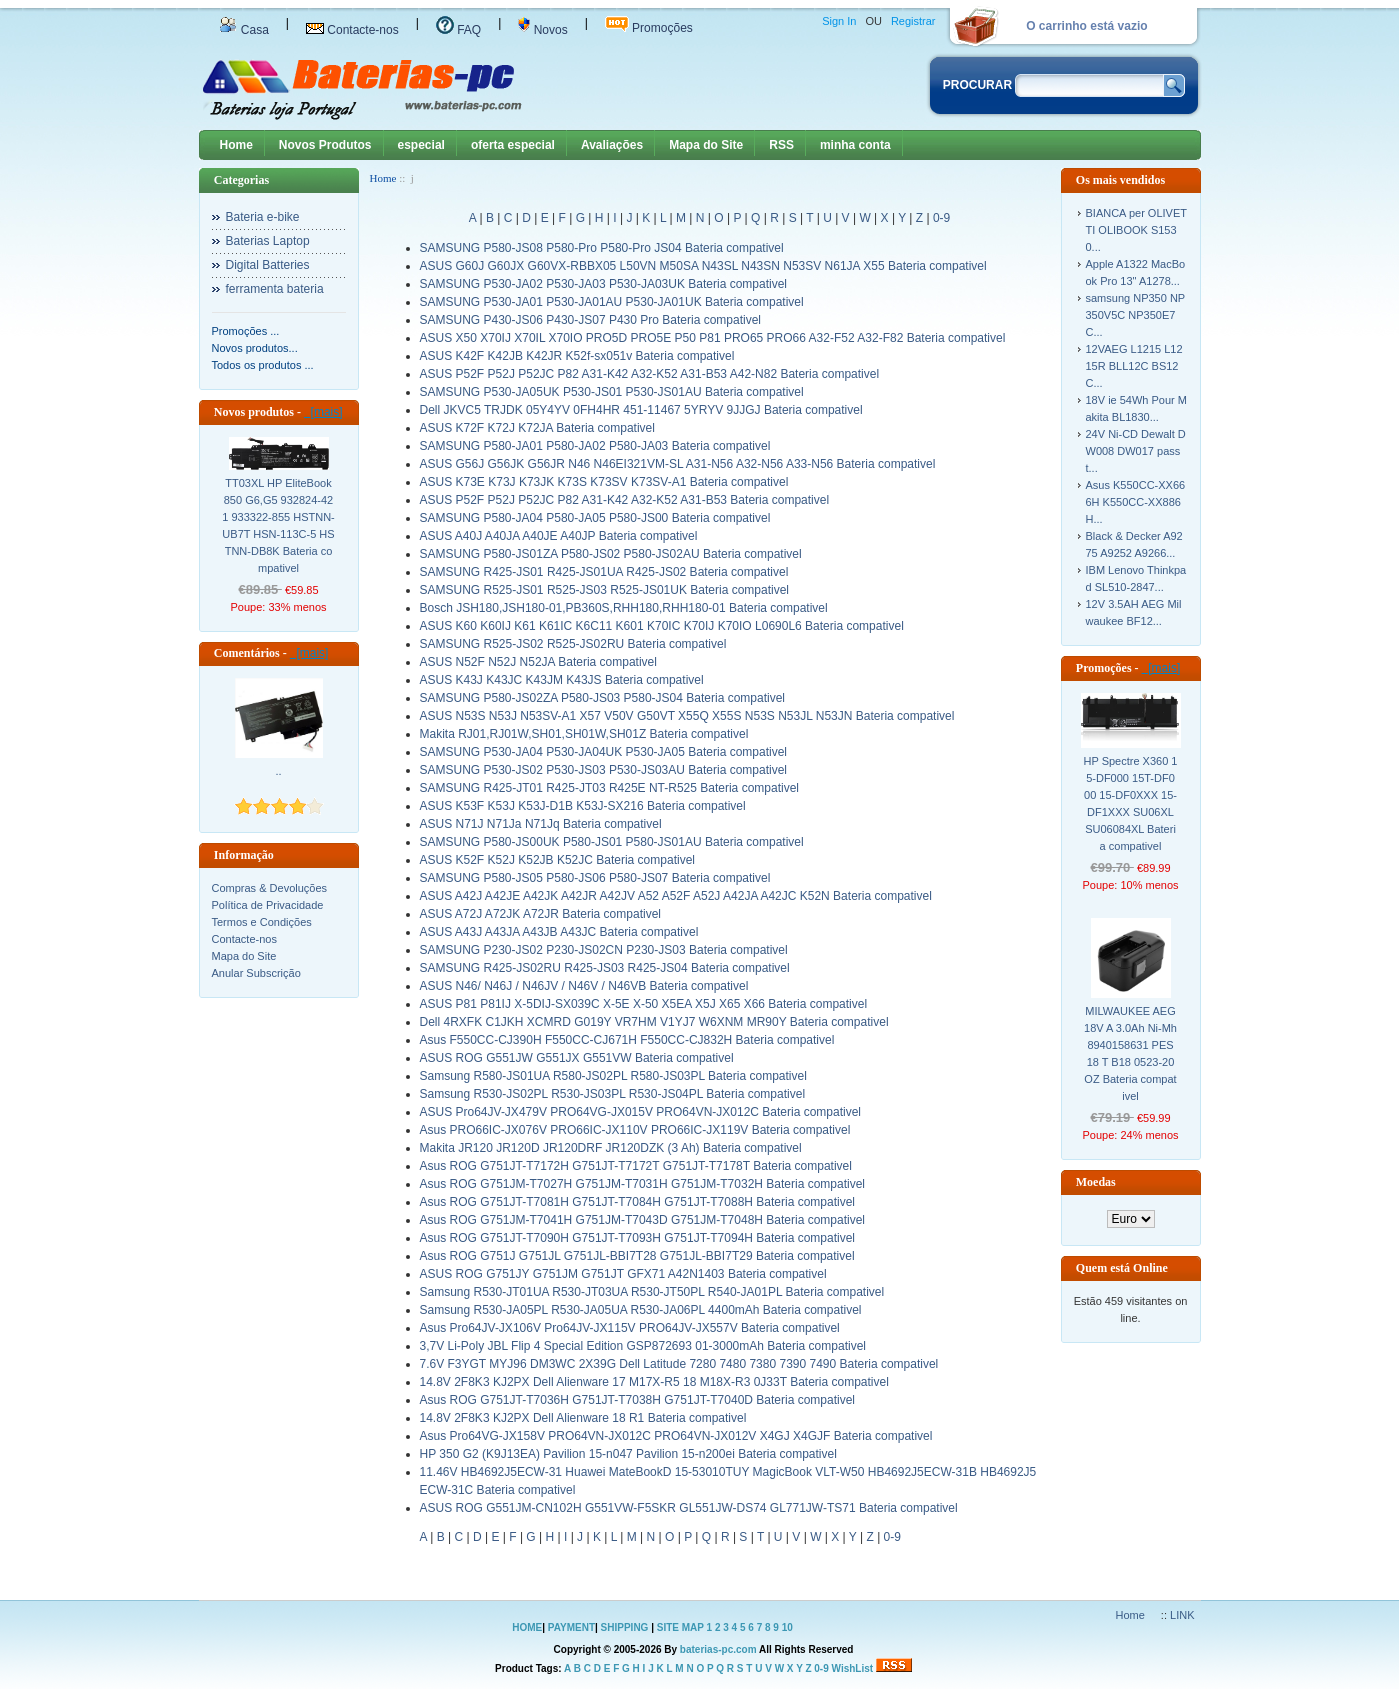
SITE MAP (680, 1627)
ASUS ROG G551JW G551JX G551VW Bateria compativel (577, 1058)
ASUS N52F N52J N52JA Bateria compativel (538, 662)
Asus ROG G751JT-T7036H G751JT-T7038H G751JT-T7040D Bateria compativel (638, 1400)
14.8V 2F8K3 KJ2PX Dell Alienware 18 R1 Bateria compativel (583, 1418)
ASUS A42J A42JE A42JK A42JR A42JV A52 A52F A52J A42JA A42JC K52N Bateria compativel (676, 896)
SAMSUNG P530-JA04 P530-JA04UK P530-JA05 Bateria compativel (604, 752)
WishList (853, 1668)
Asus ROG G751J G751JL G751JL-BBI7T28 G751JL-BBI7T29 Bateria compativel (637, 1256)
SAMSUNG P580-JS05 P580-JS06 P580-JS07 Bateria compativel (595, 878)
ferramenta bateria (275, 289)
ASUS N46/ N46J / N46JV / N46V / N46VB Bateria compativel (584, 986)
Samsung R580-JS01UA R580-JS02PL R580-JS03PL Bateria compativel (613, 1076)
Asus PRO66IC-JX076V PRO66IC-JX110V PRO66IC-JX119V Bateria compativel (635, 1130)
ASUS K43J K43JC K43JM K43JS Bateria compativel (562, 680)
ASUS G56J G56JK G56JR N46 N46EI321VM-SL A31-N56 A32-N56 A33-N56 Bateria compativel (678, 464)
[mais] (323, 412)
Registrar (913, 21)
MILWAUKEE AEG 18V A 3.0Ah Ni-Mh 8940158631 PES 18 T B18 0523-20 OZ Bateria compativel (1130, 1053)
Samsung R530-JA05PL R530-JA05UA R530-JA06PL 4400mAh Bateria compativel (641, 1310)
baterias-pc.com (718, 1649)
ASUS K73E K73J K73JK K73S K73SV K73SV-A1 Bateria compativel (604, 482)
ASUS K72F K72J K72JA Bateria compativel (537, 428)
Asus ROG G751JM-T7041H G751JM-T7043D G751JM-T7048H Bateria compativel (643, 1220)
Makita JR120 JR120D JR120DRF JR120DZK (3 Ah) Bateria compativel (611, 1148)
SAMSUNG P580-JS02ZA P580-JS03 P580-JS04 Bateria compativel (603, 698)
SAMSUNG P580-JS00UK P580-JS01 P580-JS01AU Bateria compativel (612, 842)
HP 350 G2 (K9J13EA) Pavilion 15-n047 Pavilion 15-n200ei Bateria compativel (628, 1454)
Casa (244, 30)
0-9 (941, 218)
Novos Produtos (325, 145)
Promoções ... (246, 331)
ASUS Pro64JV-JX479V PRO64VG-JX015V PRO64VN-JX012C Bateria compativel (641, 1112)
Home (236, 145)
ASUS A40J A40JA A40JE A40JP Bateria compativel (559, 536)
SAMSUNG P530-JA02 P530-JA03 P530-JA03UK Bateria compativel (604, 284)
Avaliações (612, 145)
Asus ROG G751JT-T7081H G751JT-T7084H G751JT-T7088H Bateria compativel (638, 1202)
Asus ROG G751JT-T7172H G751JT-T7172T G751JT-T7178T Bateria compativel (636, 1166)
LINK (1182, 1615)
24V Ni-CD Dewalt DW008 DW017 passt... (1136, 451)
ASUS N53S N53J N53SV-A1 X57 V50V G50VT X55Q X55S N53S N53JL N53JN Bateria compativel (687, 716)
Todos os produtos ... (263, 365)
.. (278, 771)
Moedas (1096, 1182)
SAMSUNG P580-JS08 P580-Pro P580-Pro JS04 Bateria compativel (602, 248)
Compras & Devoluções (270, 888)
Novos (542, 30)
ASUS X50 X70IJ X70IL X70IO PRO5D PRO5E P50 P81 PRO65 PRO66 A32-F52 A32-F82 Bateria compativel (713, 338)
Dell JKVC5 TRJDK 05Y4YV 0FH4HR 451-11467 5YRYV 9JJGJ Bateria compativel (641, 410)
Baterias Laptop (268, 241)
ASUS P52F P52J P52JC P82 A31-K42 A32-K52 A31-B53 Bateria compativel (625, 500)
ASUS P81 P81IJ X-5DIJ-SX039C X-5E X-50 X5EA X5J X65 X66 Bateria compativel (644, 1004)
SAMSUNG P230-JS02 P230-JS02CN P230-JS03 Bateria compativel (604, 950)
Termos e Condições (262, 922)
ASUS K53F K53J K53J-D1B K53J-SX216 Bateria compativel (583, 806)
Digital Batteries (268, 265)
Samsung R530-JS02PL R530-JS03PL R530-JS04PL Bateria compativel (613, 1094)
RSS (781, 145)
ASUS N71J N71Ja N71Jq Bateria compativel (541, 824)
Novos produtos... (255, 348)
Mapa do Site (706, 145)
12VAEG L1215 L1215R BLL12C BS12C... (1134, 366)
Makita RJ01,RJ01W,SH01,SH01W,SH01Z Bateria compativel (584, 734)
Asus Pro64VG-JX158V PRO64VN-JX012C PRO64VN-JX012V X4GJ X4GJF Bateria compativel (676, 1436)
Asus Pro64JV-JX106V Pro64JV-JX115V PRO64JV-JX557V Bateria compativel (630, 1328)
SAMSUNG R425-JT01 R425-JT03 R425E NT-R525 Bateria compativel (610, 788)
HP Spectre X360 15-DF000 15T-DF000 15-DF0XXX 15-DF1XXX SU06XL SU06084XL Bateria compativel (1131, 803)
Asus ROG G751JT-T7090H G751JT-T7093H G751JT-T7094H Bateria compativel (638, 1238)
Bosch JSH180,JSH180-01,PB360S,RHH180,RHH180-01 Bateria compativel (624, 608)
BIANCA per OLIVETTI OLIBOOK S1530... (1136, 230)
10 (787, 1627)
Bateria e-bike (263, 217)
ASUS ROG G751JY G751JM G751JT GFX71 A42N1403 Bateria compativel (623, 1274)
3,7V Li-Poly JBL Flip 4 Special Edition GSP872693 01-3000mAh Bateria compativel (643, 1346)
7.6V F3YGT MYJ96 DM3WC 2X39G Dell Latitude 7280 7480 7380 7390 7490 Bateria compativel (679, 1364)
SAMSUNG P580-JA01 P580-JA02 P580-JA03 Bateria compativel (595, 446)
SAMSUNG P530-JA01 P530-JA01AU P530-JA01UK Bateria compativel (612, 302)
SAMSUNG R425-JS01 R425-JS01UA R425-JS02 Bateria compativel (604, 572)
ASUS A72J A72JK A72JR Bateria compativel (540, 914)
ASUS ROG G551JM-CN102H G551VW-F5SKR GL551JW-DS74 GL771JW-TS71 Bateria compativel (689, 1508)
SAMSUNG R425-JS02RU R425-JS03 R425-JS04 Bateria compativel (605, 968)
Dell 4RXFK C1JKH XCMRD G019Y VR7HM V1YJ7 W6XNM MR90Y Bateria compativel (654, 1022)
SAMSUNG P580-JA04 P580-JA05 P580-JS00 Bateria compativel (595, 518)
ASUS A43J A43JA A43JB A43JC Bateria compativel (559, 932)
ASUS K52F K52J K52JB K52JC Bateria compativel (557, 860)
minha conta (855, 145)
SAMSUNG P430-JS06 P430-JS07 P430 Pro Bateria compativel (591, 320)
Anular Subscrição (256, 973)
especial (421, 145)
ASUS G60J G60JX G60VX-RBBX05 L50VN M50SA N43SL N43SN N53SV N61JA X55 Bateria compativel (703, 266)
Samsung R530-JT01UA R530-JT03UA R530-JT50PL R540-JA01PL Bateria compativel (652, 1292)
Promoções (649, 28)
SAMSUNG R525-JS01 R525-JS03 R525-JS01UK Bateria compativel (605, 590)
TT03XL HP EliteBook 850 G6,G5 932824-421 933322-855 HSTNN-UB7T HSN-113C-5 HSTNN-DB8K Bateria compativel (278, 525)
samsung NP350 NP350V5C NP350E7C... (1136, 315)
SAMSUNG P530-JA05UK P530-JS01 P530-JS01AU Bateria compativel (612, 392)
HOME (527, 1627)
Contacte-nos (352, 30)
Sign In (839, 21)
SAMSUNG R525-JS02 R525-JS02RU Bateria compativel (573, 644)
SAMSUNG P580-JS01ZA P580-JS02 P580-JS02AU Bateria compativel (611, 554)
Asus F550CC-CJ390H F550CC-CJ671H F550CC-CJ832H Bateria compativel (627, 1040)
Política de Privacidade (268, 905)
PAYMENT (571, 1627)
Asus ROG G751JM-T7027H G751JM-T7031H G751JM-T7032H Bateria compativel (643, 1184)
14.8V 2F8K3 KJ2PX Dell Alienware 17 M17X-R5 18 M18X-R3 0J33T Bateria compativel (654, 1382)
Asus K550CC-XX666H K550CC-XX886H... (1136, 502)
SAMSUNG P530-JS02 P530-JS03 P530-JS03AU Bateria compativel (604, 770)
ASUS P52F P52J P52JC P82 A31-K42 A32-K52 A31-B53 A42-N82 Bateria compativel (650, 374)
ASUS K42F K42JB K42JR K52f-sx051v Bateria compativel (577, 356)
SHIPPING (625, 1627)
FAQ (458, 30)
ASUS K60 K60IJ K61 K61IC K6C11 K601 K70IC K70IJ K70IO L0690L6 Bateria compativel (662, 626)
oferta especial (513, 145)
